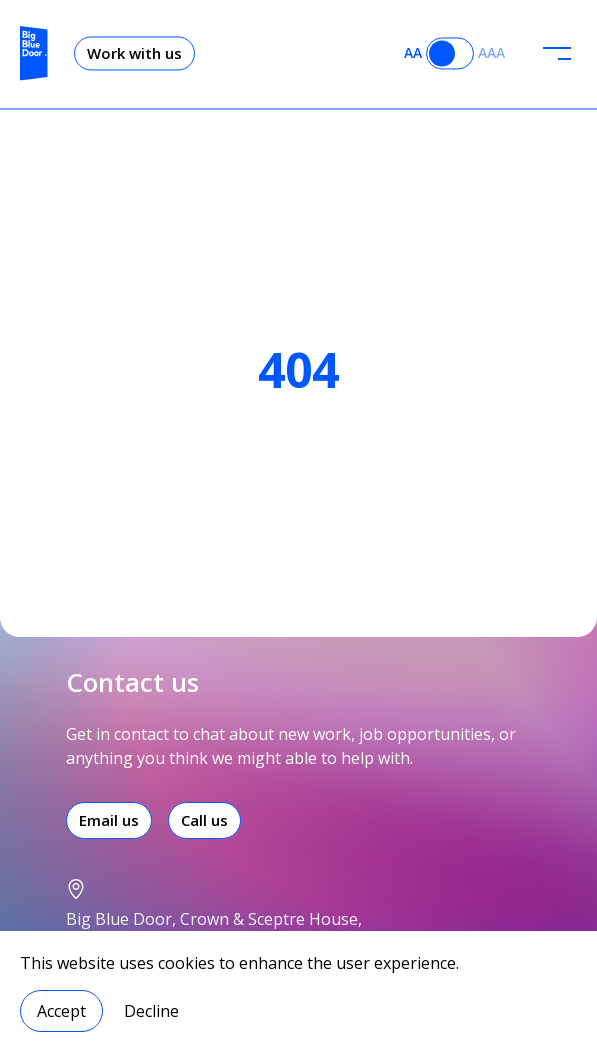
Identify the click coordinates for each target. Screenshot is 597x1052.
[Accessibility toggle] (450, 46)
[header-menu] (557, 46)
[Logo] (34, 46)
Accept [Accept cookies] (61, 1011)
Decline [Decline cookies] (151, 1011)
